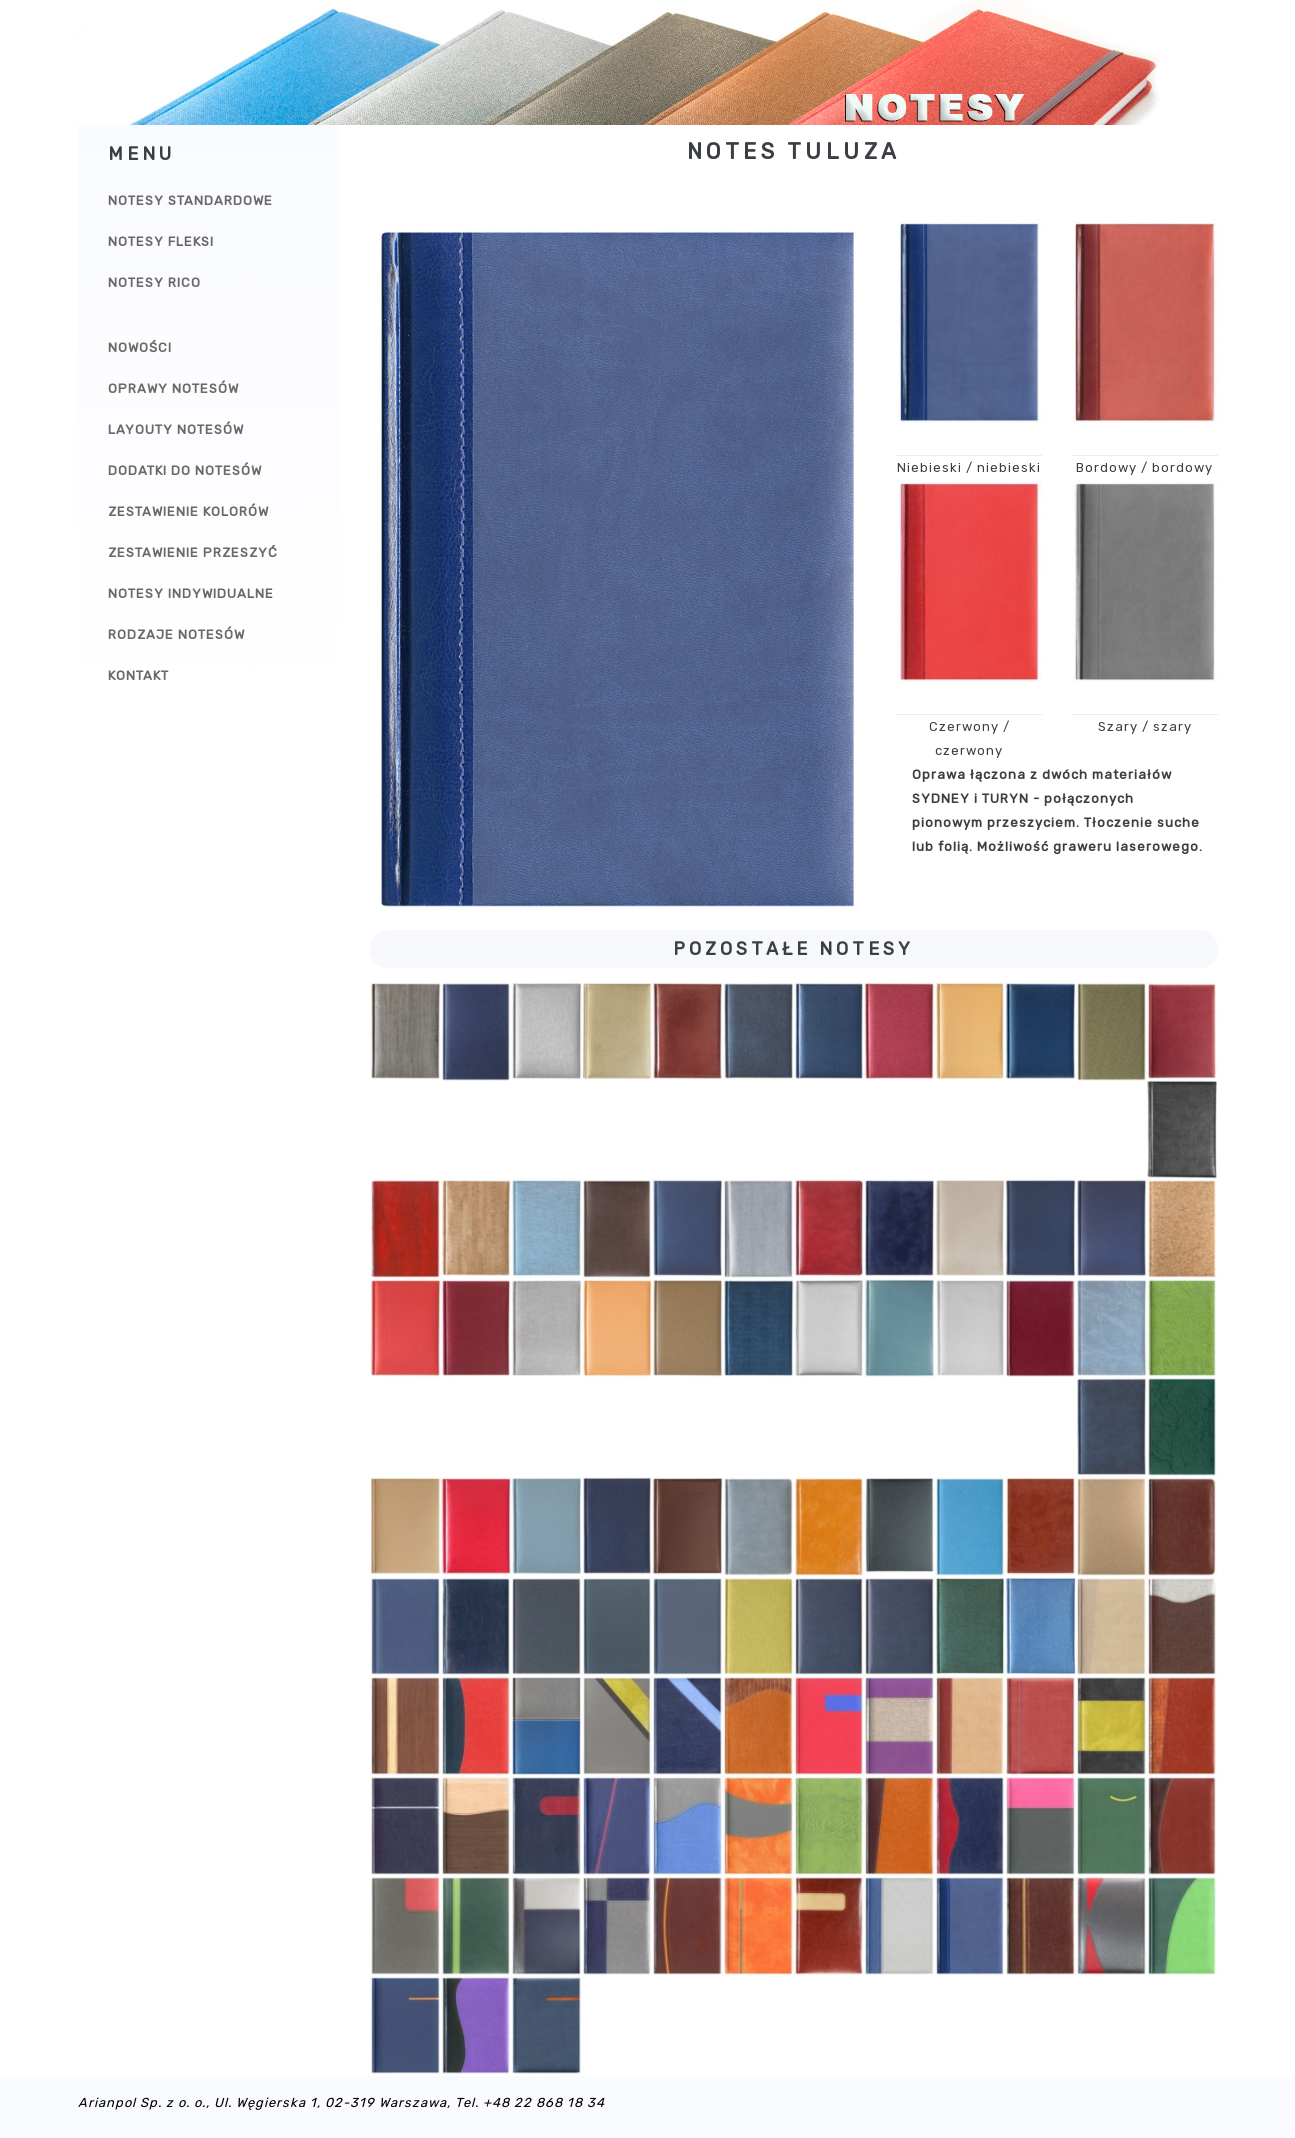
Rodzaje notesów (176, 634)
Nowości (140, 347)
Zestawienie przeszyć (193, 552)
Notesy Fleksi (161, 241)
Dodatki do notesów (185, 470)
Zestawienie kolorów (188, 511)
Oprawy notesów (173, 388)
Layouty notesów (176, 429)
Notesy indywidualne (191, 593)
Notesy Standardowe (190, 200)
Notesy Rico (154, 282)
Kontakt (138, 675)
